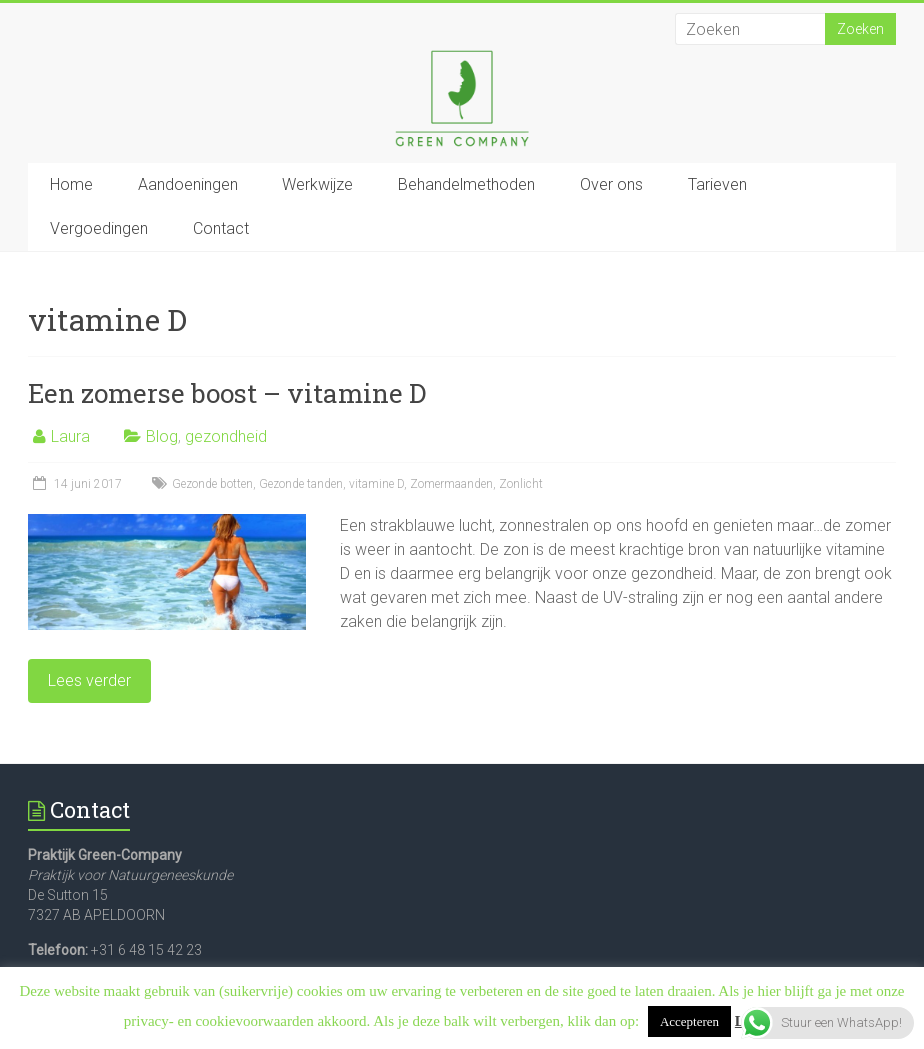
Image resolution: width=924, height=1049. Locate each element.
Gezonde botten (212, 484)
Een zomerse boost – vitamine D (227, 393)
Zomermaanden (451, 484)
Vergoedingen (99, 228)
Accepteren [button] (689, 1021)
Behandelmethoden (466, 184)
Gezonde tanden (301, 484)
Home (71, 184)
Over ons (611, 184)
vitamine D (376, 484)
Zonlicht (521, 484)
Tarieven (717, 184)
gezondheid (226, 436)
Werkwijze (317, 184)
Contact (221, 228)
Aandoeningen (188, 184)
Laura (70, 436)
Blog (162, 436)
